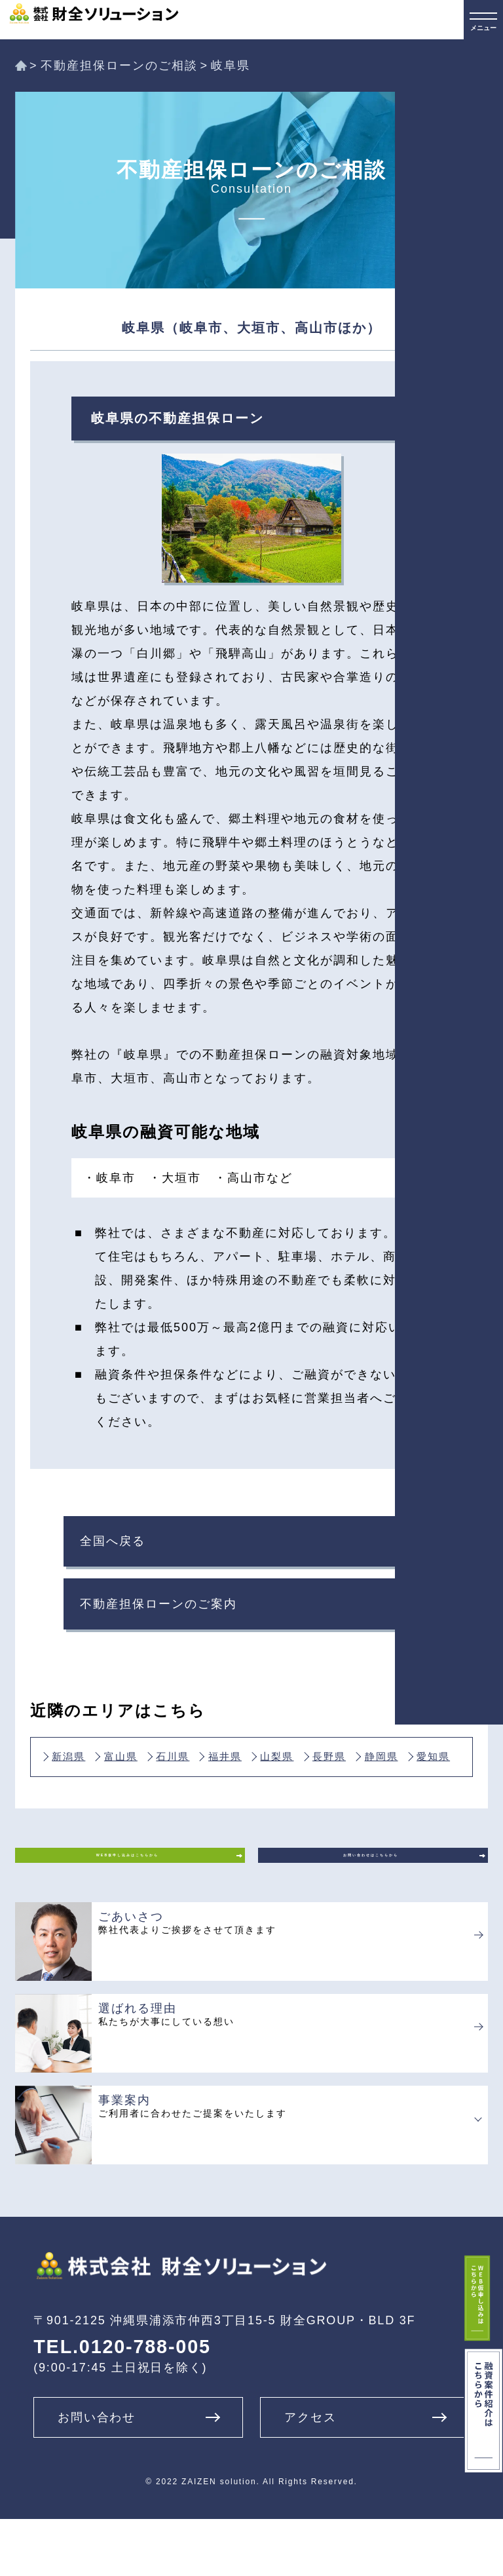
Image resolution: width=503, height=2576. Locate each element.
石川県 (217, 1773)
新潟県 (77, 1773)
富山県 (147, 1773)
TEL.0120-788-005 (122, 2402)
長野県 (77, 1789)
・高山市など (253, 1177)
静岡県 (147, 1789)
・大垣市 (175, 1177)
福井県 (287, 1773)
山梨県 (357, 1773)
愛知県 (217, 1789)
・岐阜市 (109, 1177)
